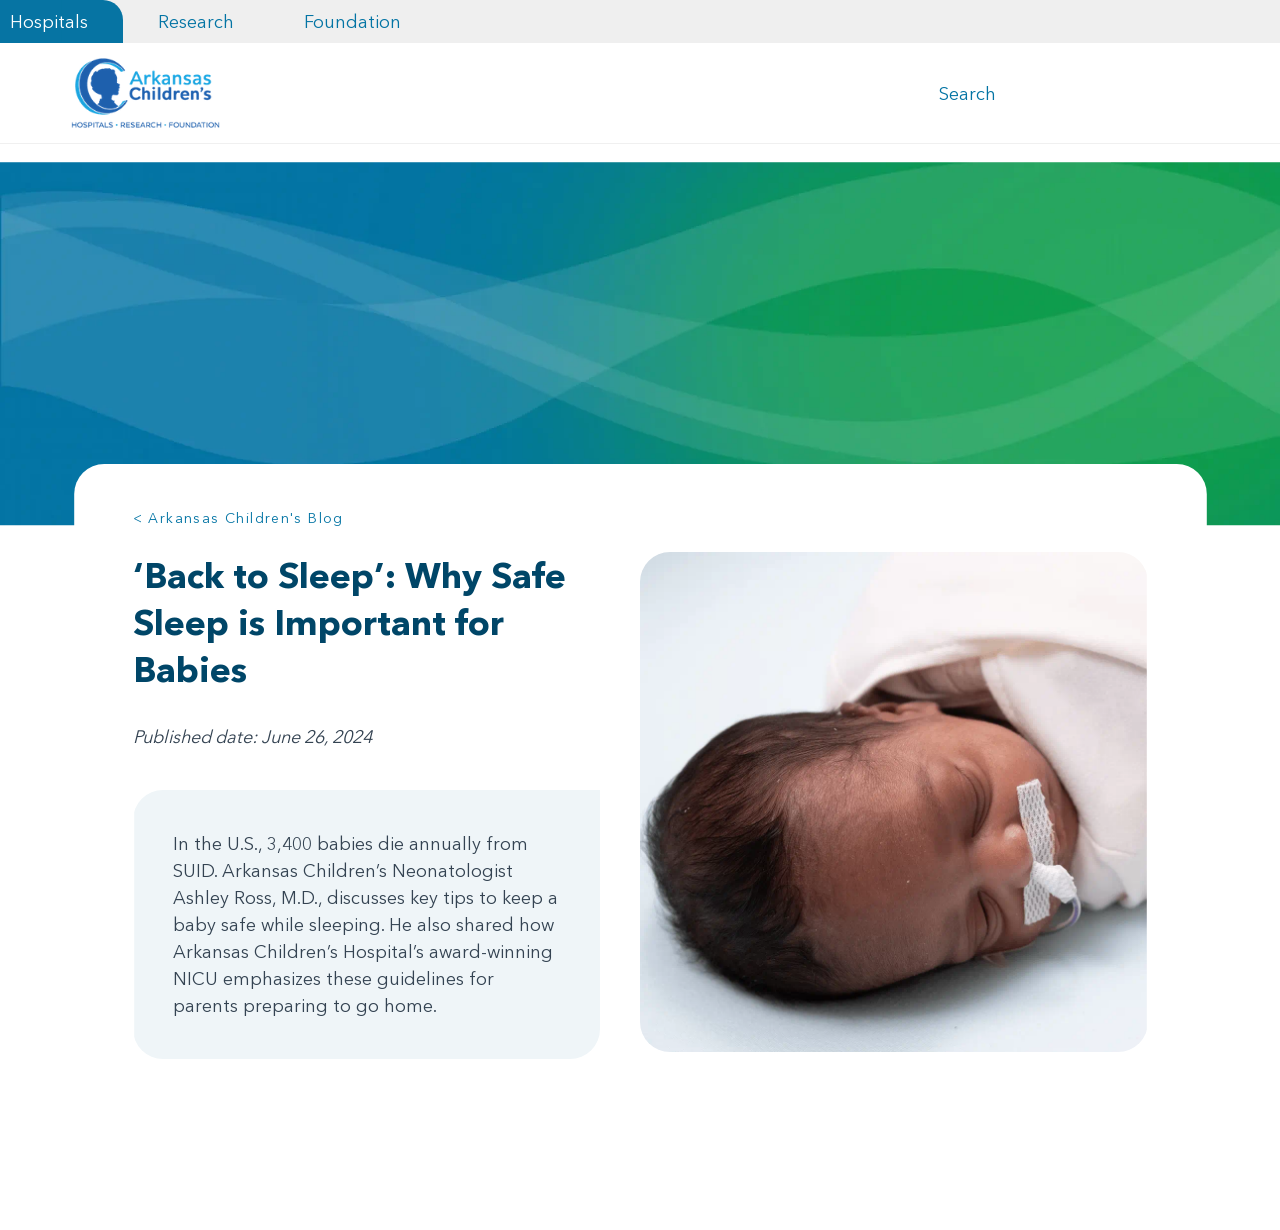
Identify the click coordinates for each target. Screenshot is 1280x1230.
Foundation (352, 21)
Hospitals (49, 21)
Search (967, 98)
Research (196, 21)
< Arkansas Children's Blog (238, 528)
